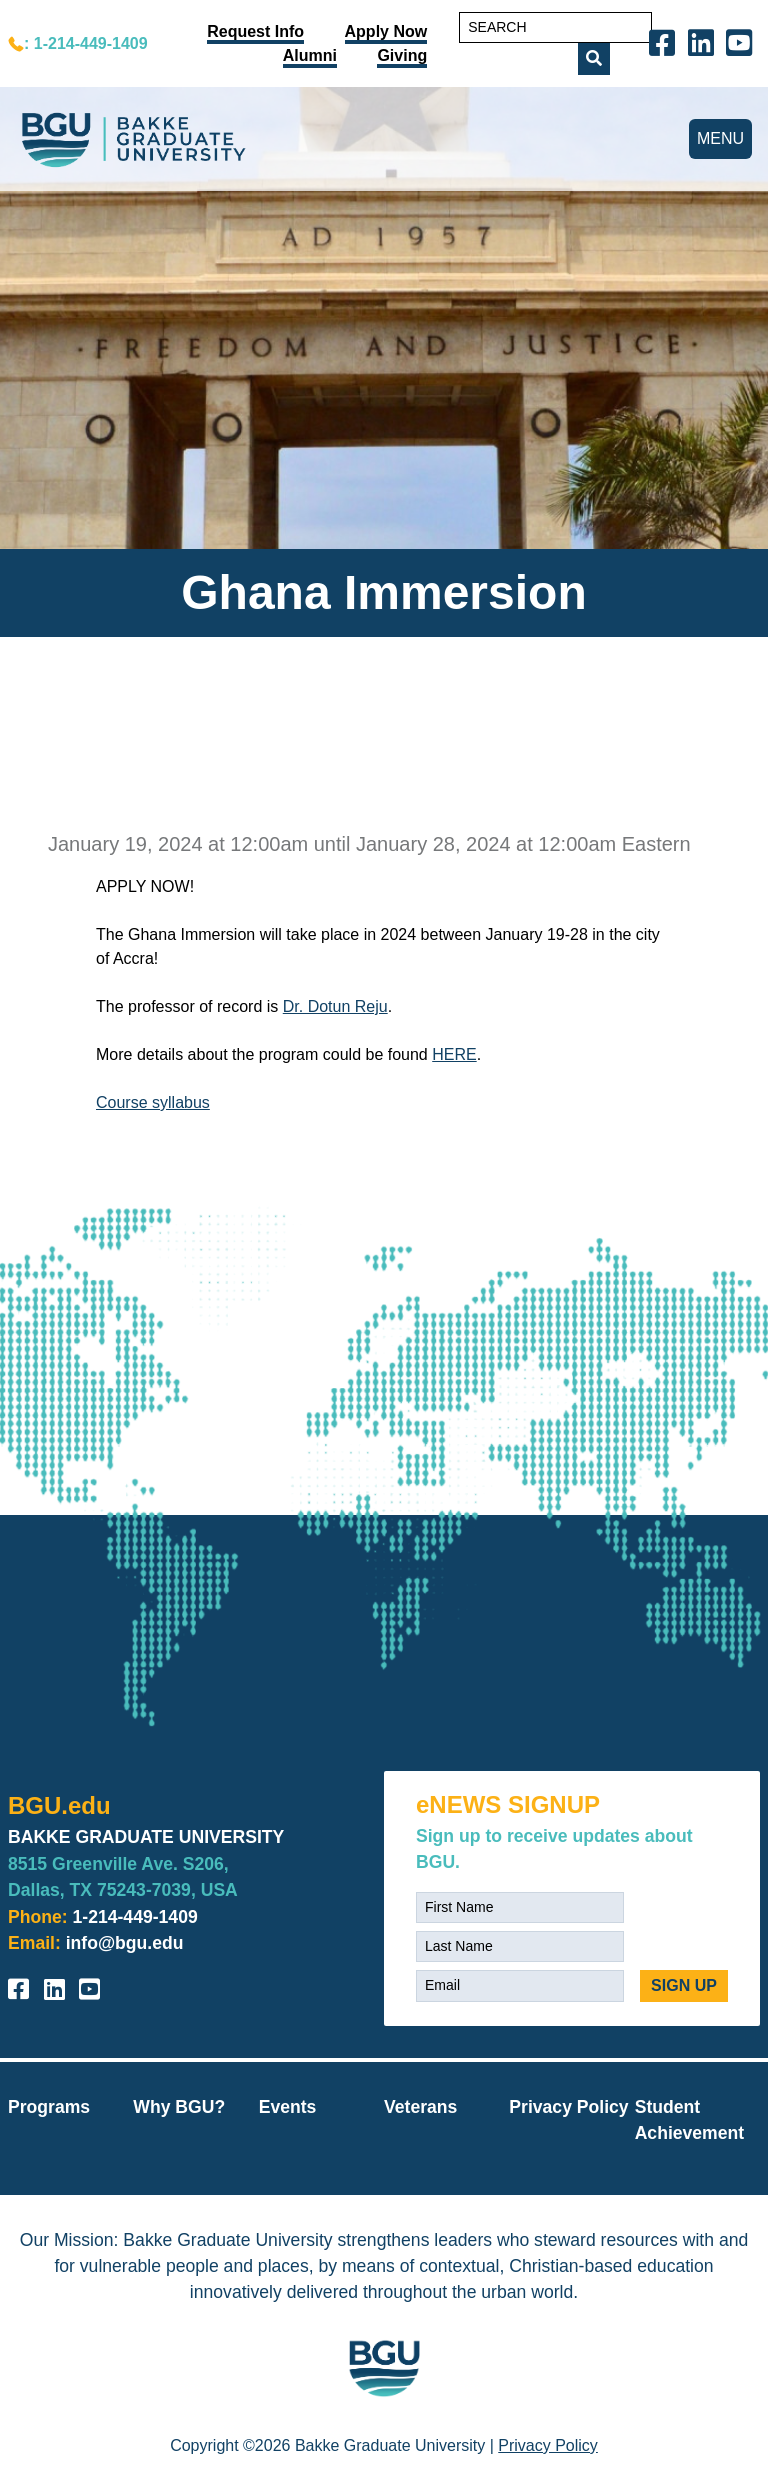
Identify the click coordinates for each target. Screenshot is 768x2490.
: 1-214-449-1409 (86, 43)
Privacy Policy (568, 2107)
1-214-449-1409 (135, 1917)
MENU (720, 138)
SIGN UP (684, 1985)
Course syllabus (153, 1102)
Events (288, 2107)
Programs (49, 2107)
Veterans (420, 2107)
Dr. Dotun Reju (335, 1006)
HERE (454, 1054)
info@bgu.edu (125, 1943)
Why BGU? (179, 2107)
